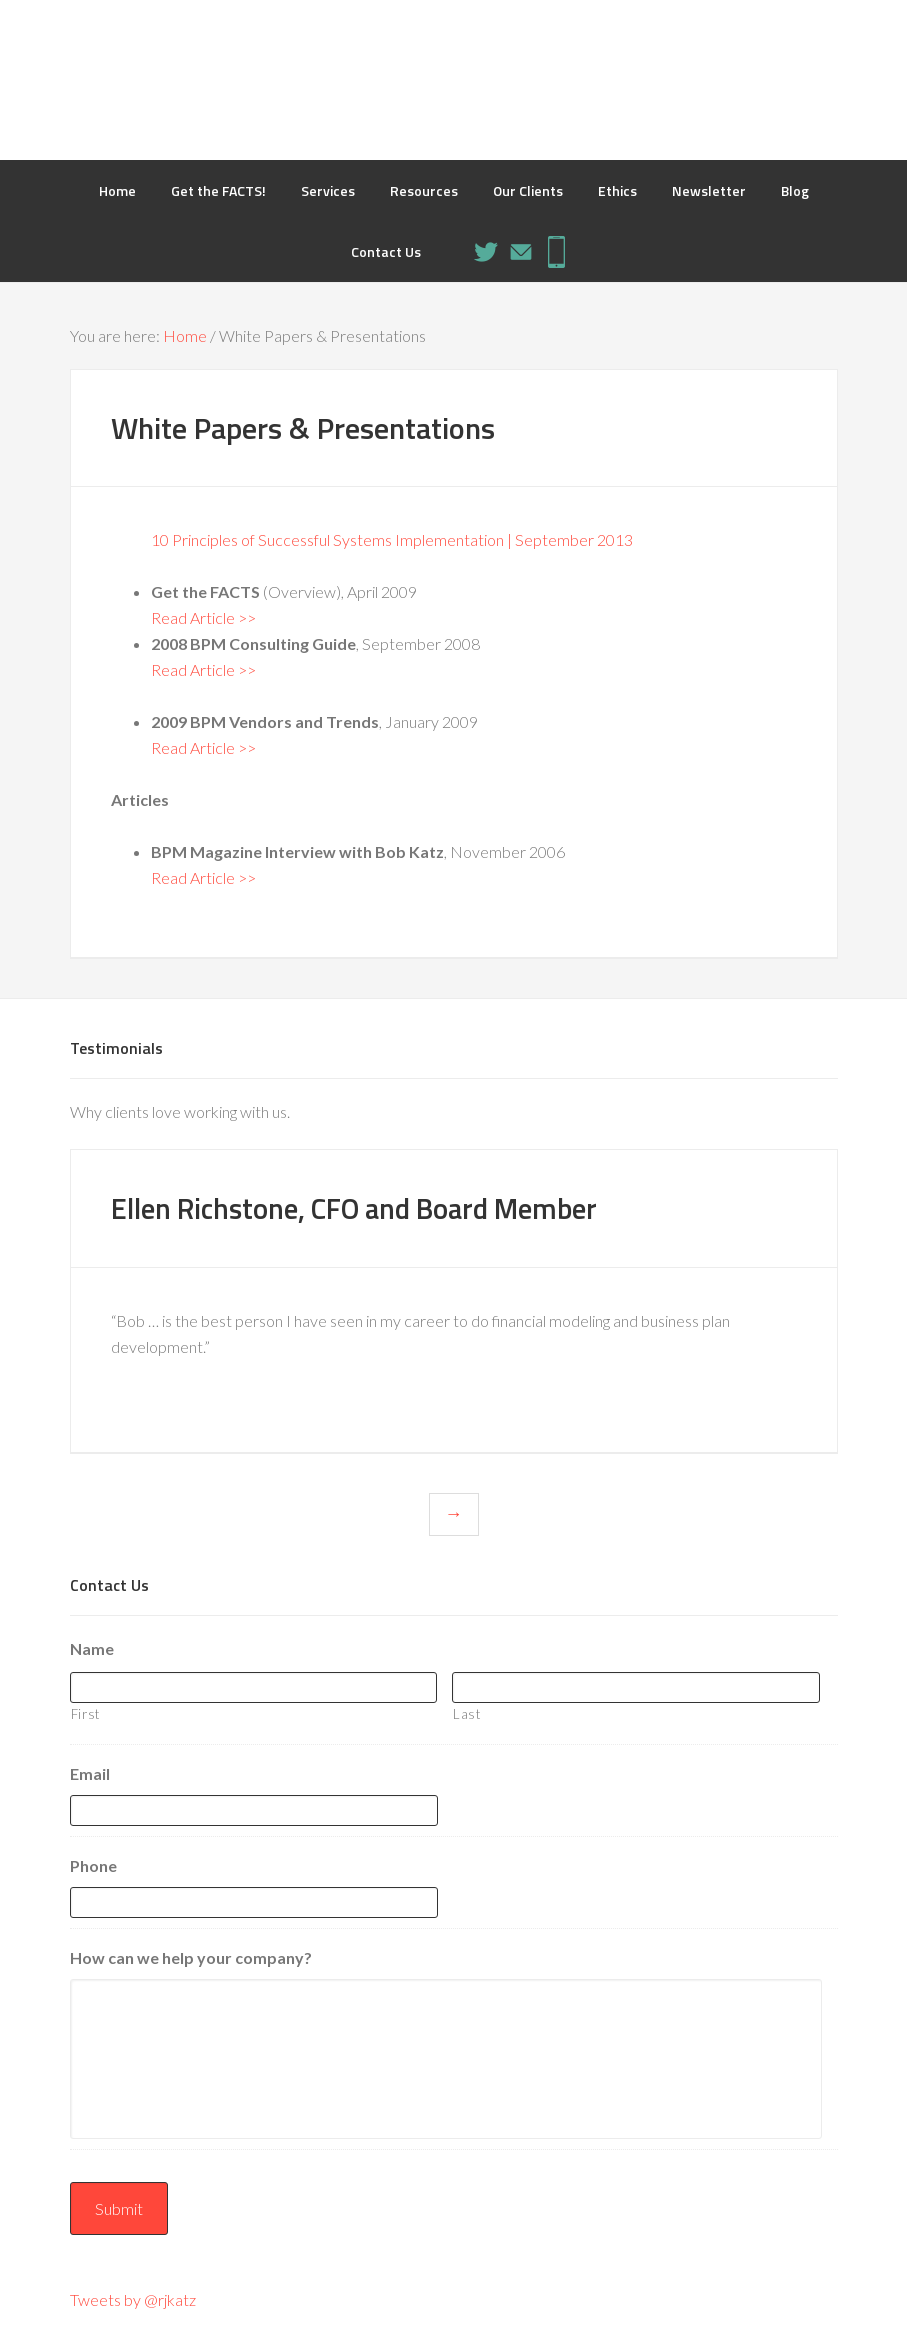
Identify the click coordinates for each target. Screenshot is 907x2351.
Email (90, 1773)
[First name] (254, 1686)
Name (92, 1647)
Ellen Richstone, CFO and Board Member (366, 1208)
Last (467, 1713)
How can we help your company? (191, 1957)
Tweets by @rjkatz (133, 2297)
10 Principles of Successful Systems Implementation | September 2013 (392, 539)
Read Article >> (203, 617)
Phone (93, 1865)
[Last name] (636, 1686)
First (85, 1713)
